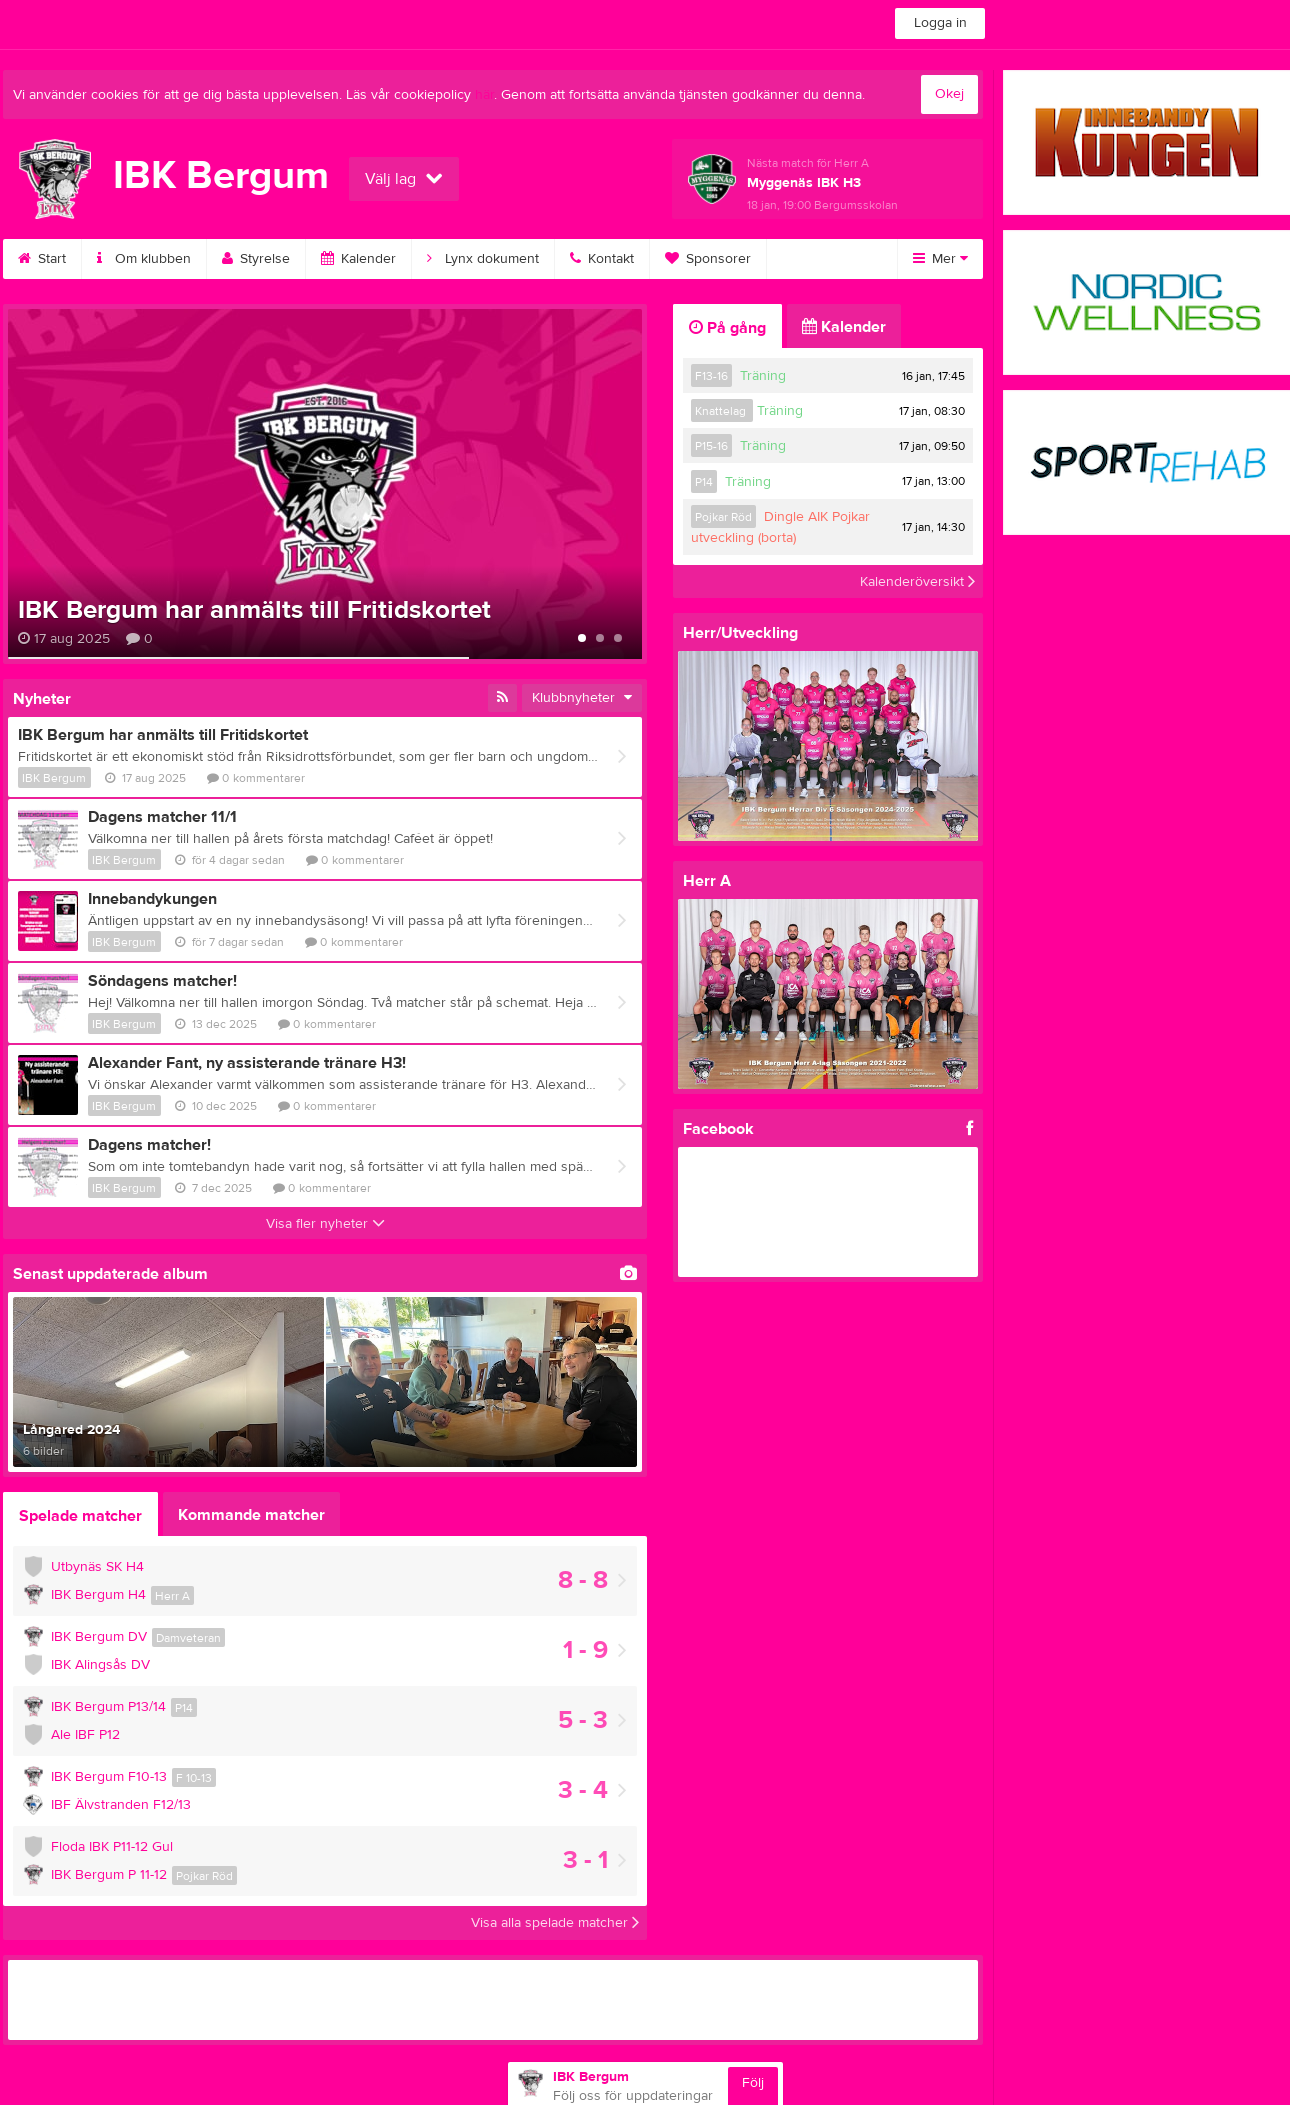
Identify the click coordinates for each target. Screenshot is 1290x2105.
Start (42, 259)
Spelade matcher (80, 1516)
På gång (727, 328)
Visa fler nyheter (325, 1224)
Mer (940, 259)
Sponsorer (708, 259)
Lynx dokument (483, 259)
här (484, 95)
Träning (763, 376)
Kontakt (602, 259)
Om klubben (144, 259)
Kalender (358, 259)
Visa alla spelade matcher (555, 1923)
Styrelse (256, 259)
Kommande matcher (251, 1515)
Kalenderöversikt (917, 581)
